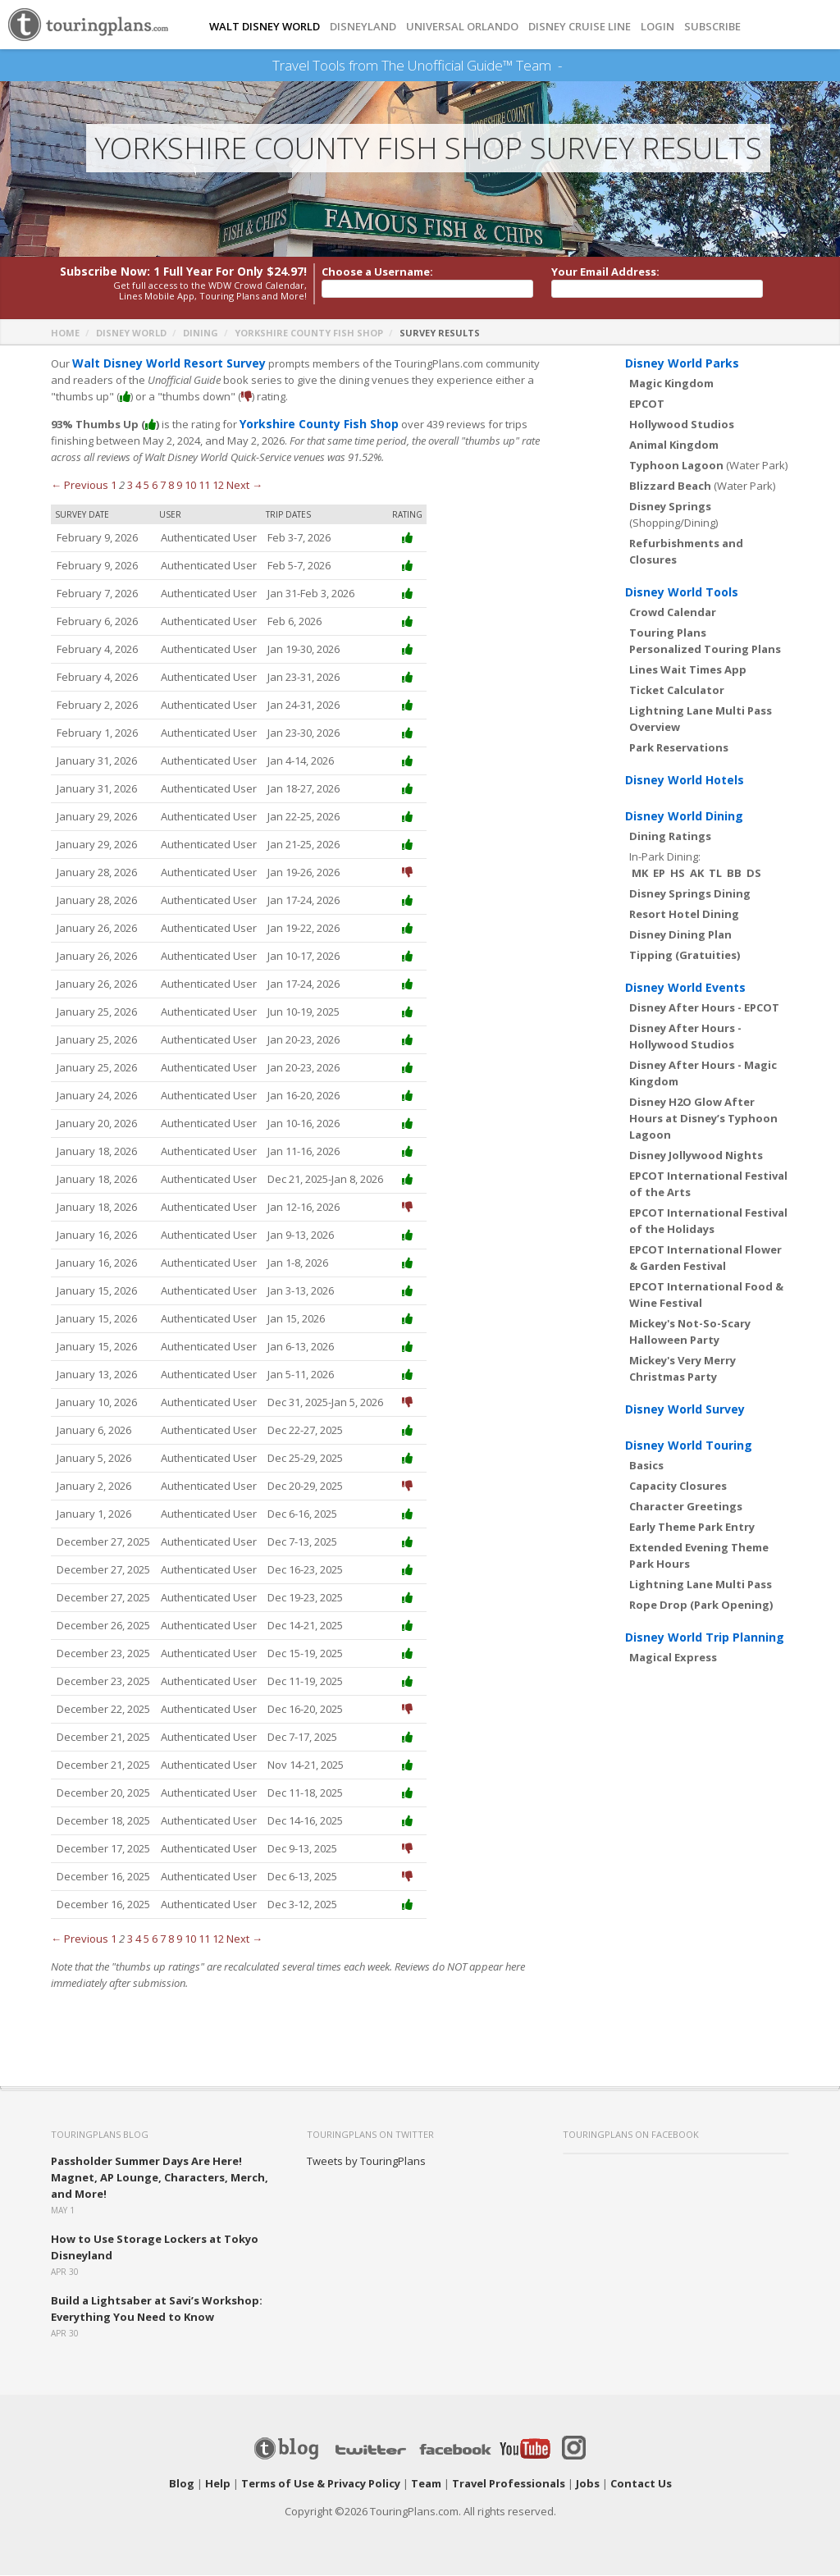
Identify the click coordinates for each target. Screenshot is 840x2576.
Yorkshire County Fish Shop (309, 333)
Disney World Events (685, 988)
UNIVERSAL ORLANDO (462, 27)
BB (734, 873)
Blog (181, 2484)
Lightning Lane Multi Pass (700, 1585)
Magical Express (673, 1658)
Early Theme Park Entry (692, 1527)
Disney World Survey (685, 1410)
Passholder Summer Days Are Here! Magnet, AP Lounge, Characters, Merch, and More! (159, 2178)
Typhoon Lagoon (676, 466)
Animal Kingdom (674, 445)
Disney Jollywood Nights (696, 1156)
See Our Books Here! (568, 66)
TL (715, 873)
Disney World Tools (681, 593)
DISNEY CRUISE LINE (579, 27)
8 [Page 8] (171, 485)
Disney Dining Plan (680, 935)
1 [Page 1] (113, 485)
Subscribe (712, 27)
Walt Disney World (264, 27)
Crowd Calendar (672, 612)
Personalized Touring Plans (705, 649)
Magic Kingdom (671, 384)
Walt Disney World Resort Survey (162, 364)
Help (218, 2484)
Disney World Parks (682, 364)
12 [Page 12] (218, 485)
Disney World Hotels (684, 780)
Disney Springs (670, 507)
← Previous (79, 485)
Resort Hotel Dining (684, 914)
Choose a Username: (377, 272)
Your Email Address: (605, 272)
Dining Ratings (670, 836)
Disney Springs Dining (690, 894)
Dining (200, 333)
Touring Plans (667, 633)
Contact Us (641, 2484)
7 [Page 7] (163, 485)
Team (426, 2484)
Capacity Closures (678, 1486)
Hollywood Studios (681, 425)
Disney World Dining (684, 816)
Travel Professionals (508, 2484)
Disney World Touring (688, 1446)
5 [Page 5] (146, 485)
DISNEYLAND (363, 27)
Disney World (131, 333)
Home (65, 333)
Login (657, 27)
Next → (244, 485)
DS (753, 873)
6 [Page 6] (155, 485)
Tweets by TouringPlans (366, 2161)
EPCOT (646, 404)
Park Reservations (678, 748)
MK (640, 873)
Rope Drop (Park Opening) (701, 1605)
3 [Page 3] (130, 485)
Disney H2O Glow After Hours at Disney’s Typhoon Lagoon (703, 1119)
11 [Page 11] (204, 485)
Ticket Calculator (676, 690)
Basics (646, 1466)
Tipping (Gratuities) (684, 955)
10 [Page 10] (190, 485)
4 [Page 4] (138, 485)
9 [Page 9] (179, 485)
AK (697, 873)
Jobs (588, 2484)
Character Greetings (685, 1507)
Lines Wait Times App (687, 670)
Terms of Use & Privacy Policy (320, 2484)
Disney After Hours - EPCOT (704, 1008)
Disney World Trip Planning (704, 1638)
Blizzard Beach (670, 486)
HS (677, 873)
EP (659, 873)
